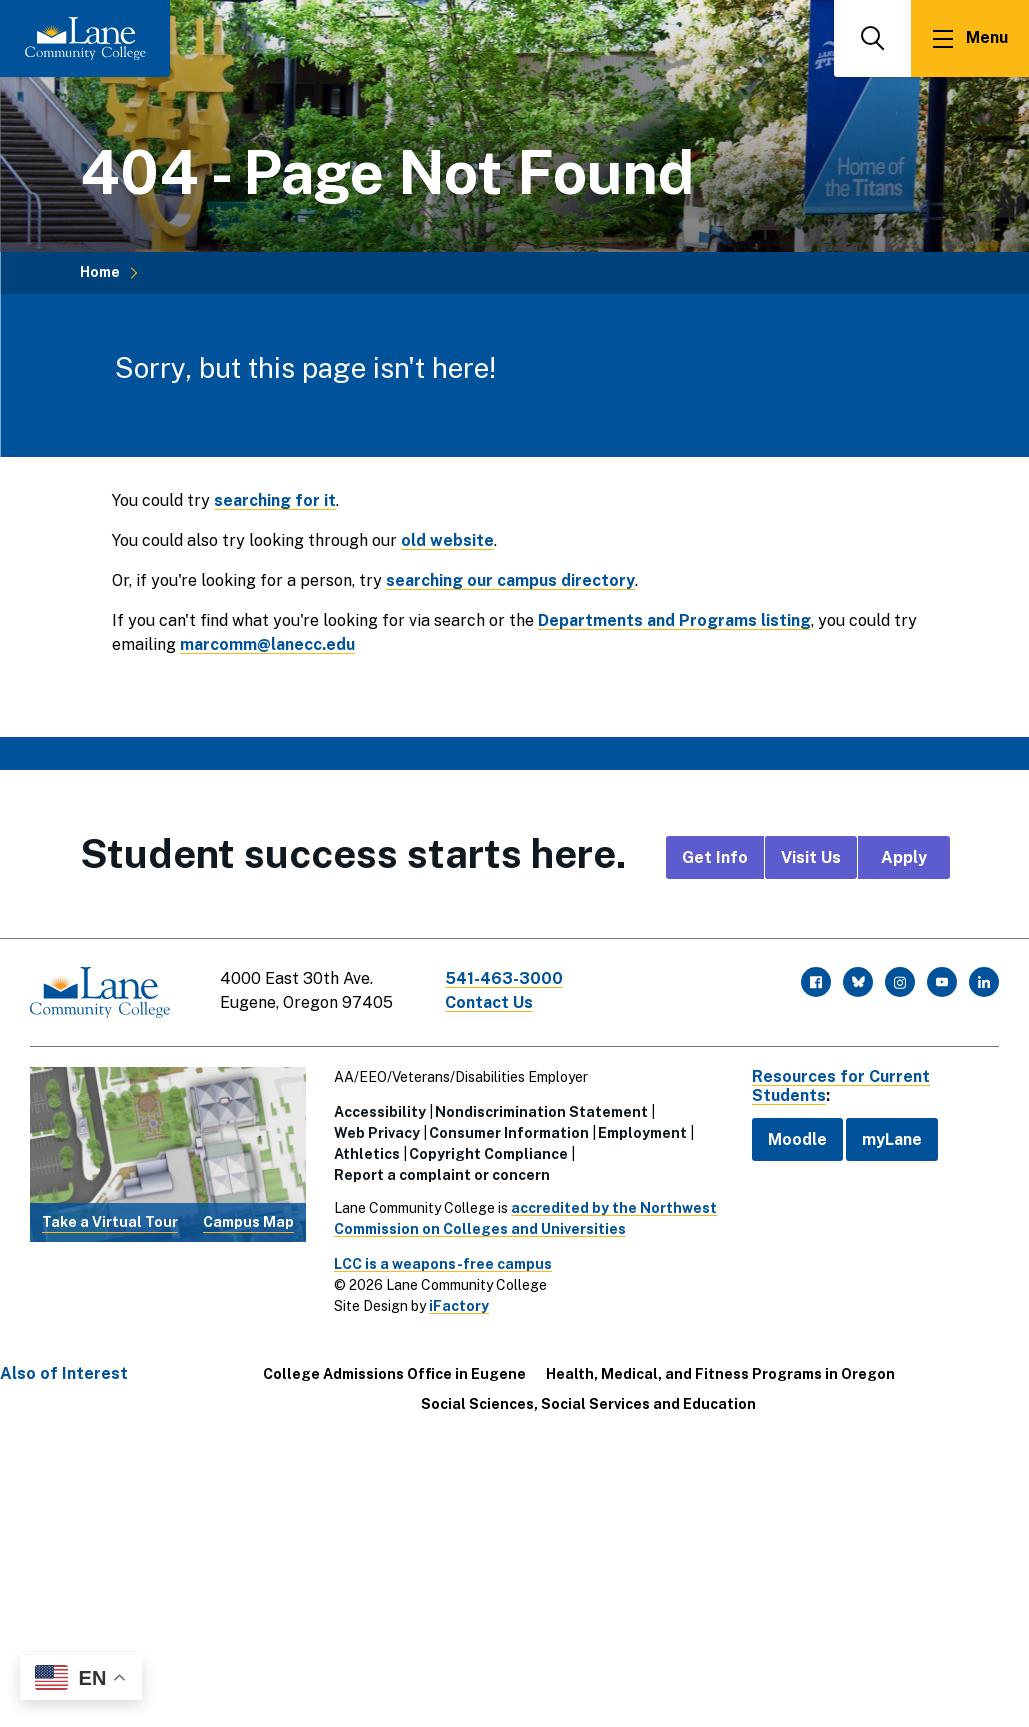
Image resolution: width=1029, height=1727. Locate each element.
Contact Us (489, 1002)
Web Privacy (377, 1133)
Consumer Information (509, 1133)
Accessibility (380, 1112)
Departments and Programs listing (674, 620)
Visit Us (811, 857)
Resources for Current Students (841, 1086)
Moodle (797, 1139)
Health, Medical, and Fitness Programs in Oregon (720, 1374)
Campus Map (248, 1222)
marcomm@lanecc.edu (267, 644)
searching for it (275, 500)
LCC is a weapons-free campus (443, 1264)
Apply (904, 857)
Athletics (367, 1154)
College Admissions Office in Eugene (394, 1374)
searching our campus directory (510, 580)
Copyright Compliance (488, 1154)
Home (100, 272)
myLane (892, 1139)
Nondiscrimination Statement (541, 1112)
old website (447, 540)
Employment (642, 1133)
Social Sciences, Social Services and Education (588, 1404)
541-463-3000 (504, 978)
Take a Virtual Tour (110, 1222)
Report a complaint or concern (442, 1175)
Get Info (715, 857)
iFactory (459, 1306)
